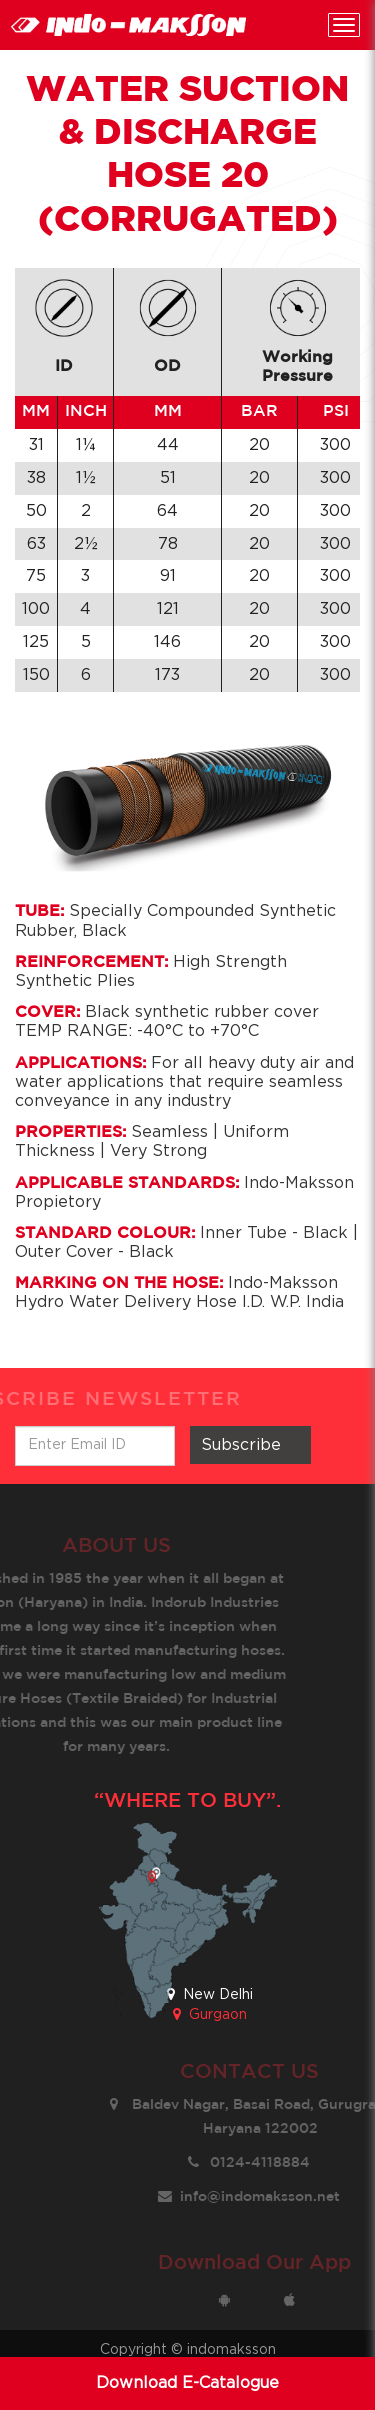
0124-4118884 (270, 2163)
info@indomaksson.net (270, 2197)
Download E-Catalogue (187, 2383)
